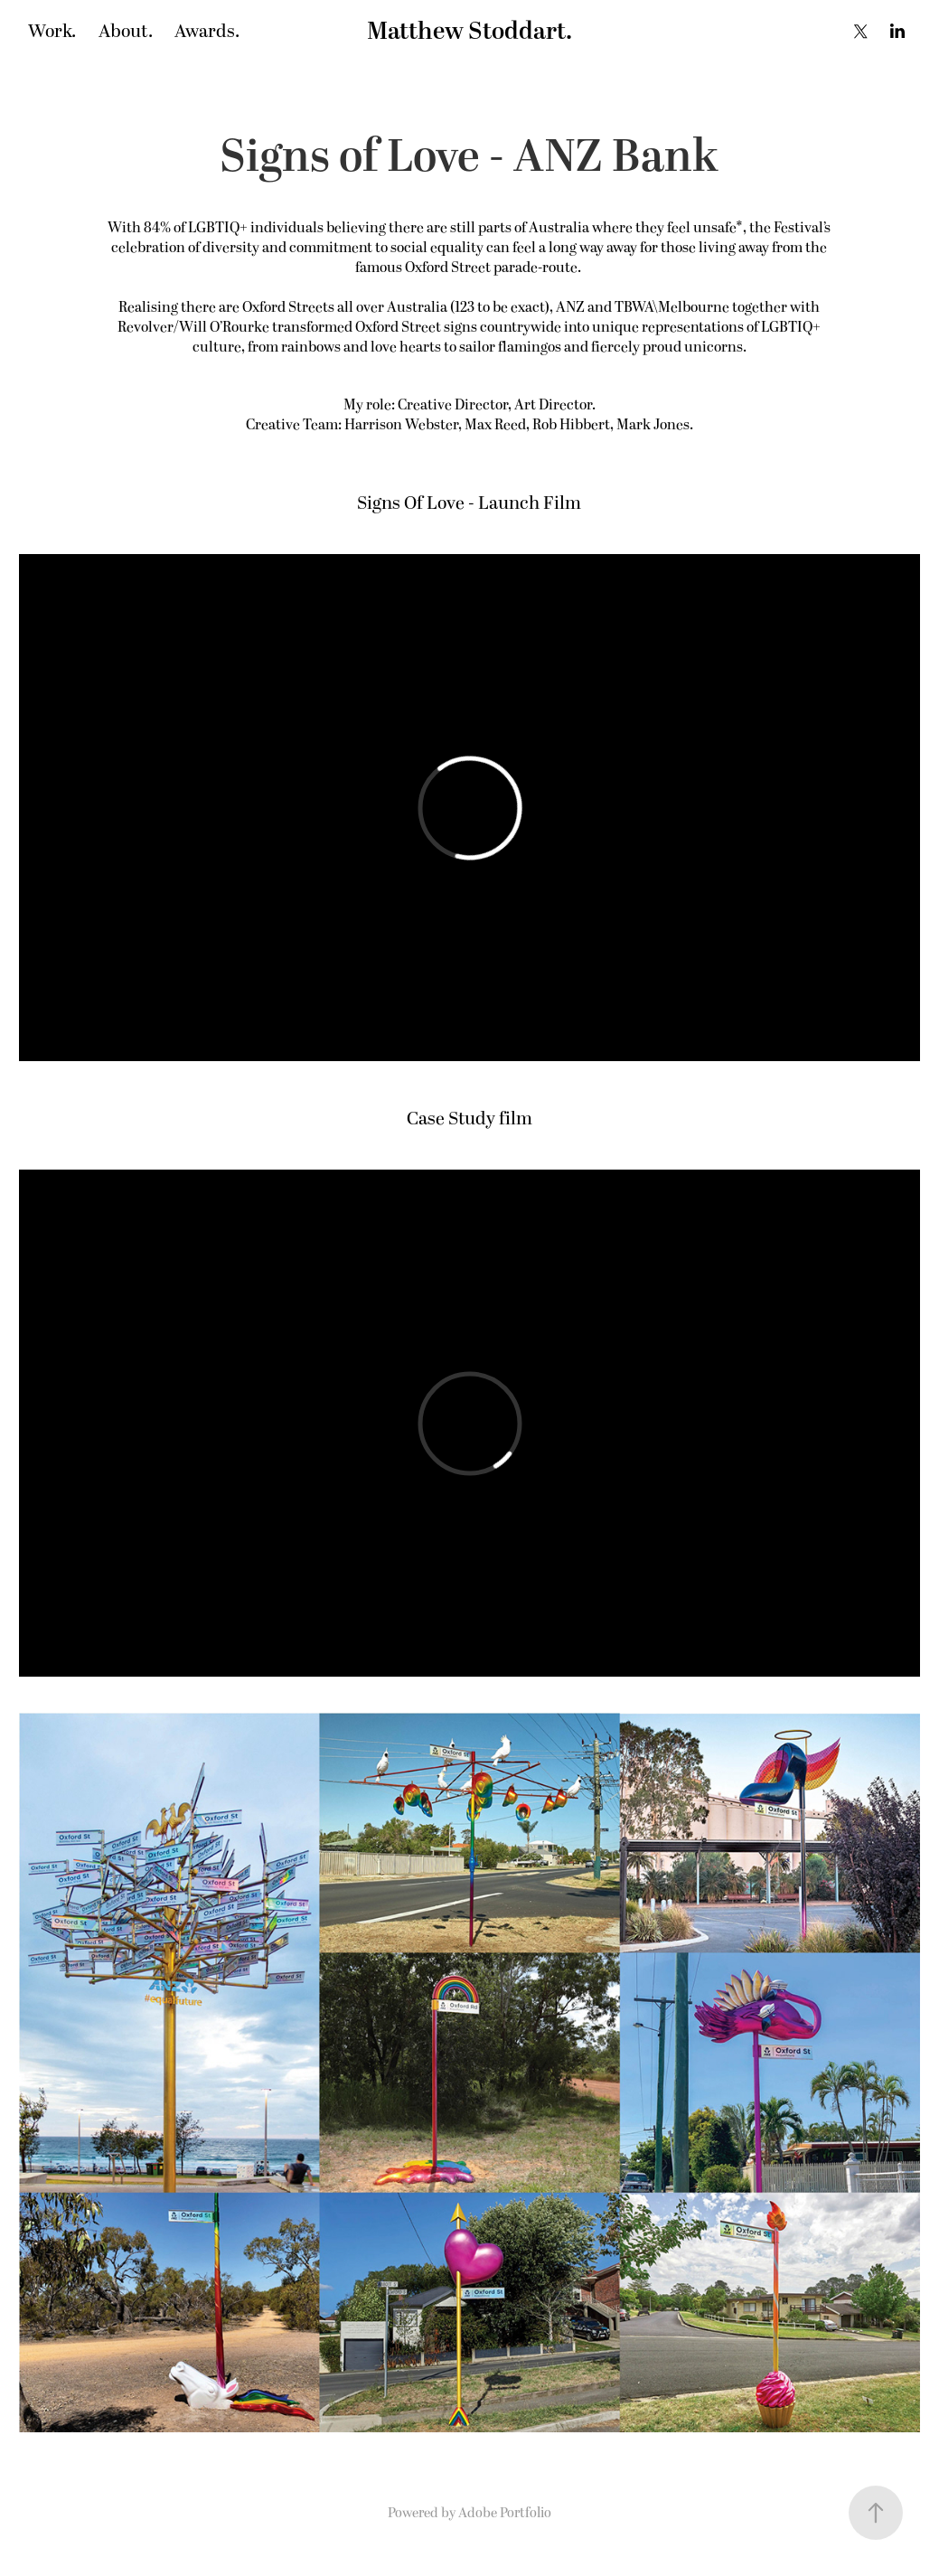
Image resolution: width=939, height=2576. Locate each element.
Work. (52, 31)
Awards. (206, 31)
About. (126, 31)
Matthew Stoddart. (469, 32)
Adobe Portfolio (504, 2513)
